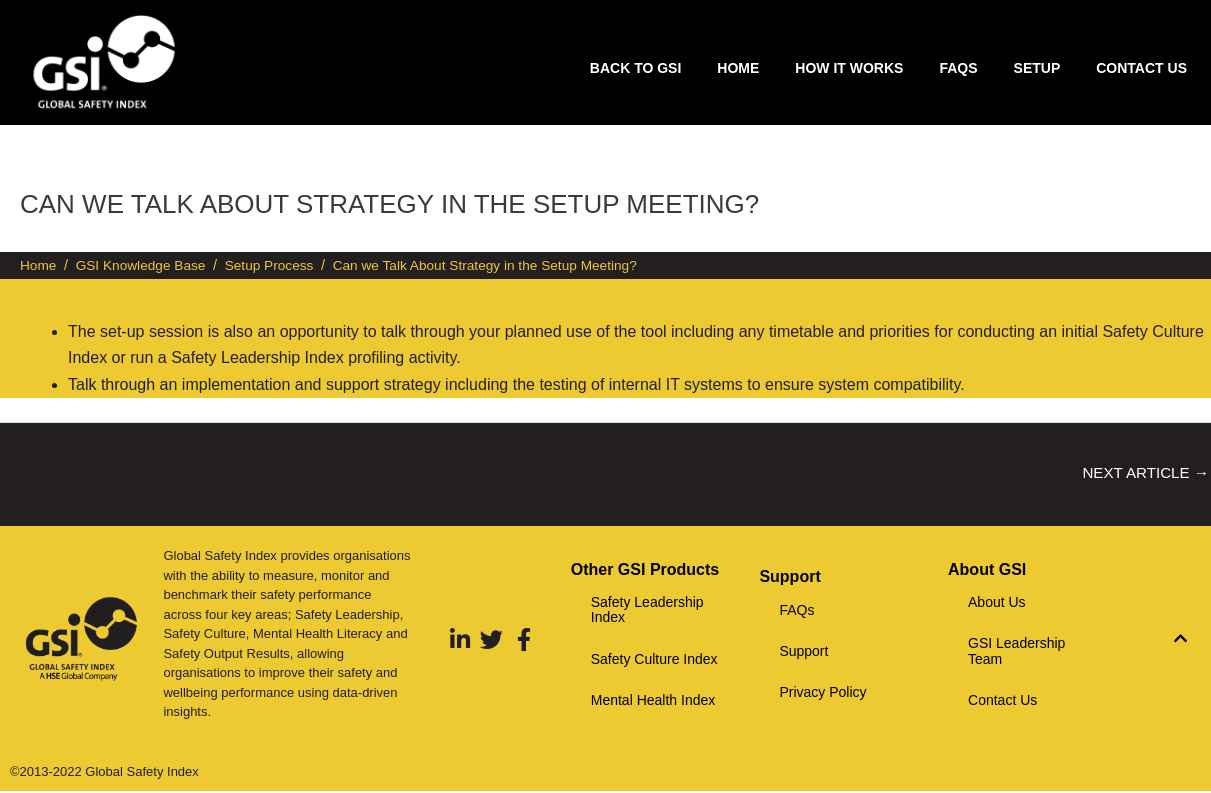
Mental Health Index (653, 702)
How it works (849, 68)
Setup (1037, 68)
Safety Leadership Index (647, 611)
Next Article (1142, 473)
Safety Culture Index (654, 661)
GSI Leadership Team (1016, 652)
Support (803, 653)
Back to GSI (636, 68)
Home (738, 68)
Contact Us (1141, 68)
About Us (997, 604)
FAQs (958, 68)
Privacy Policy (822, 694)
